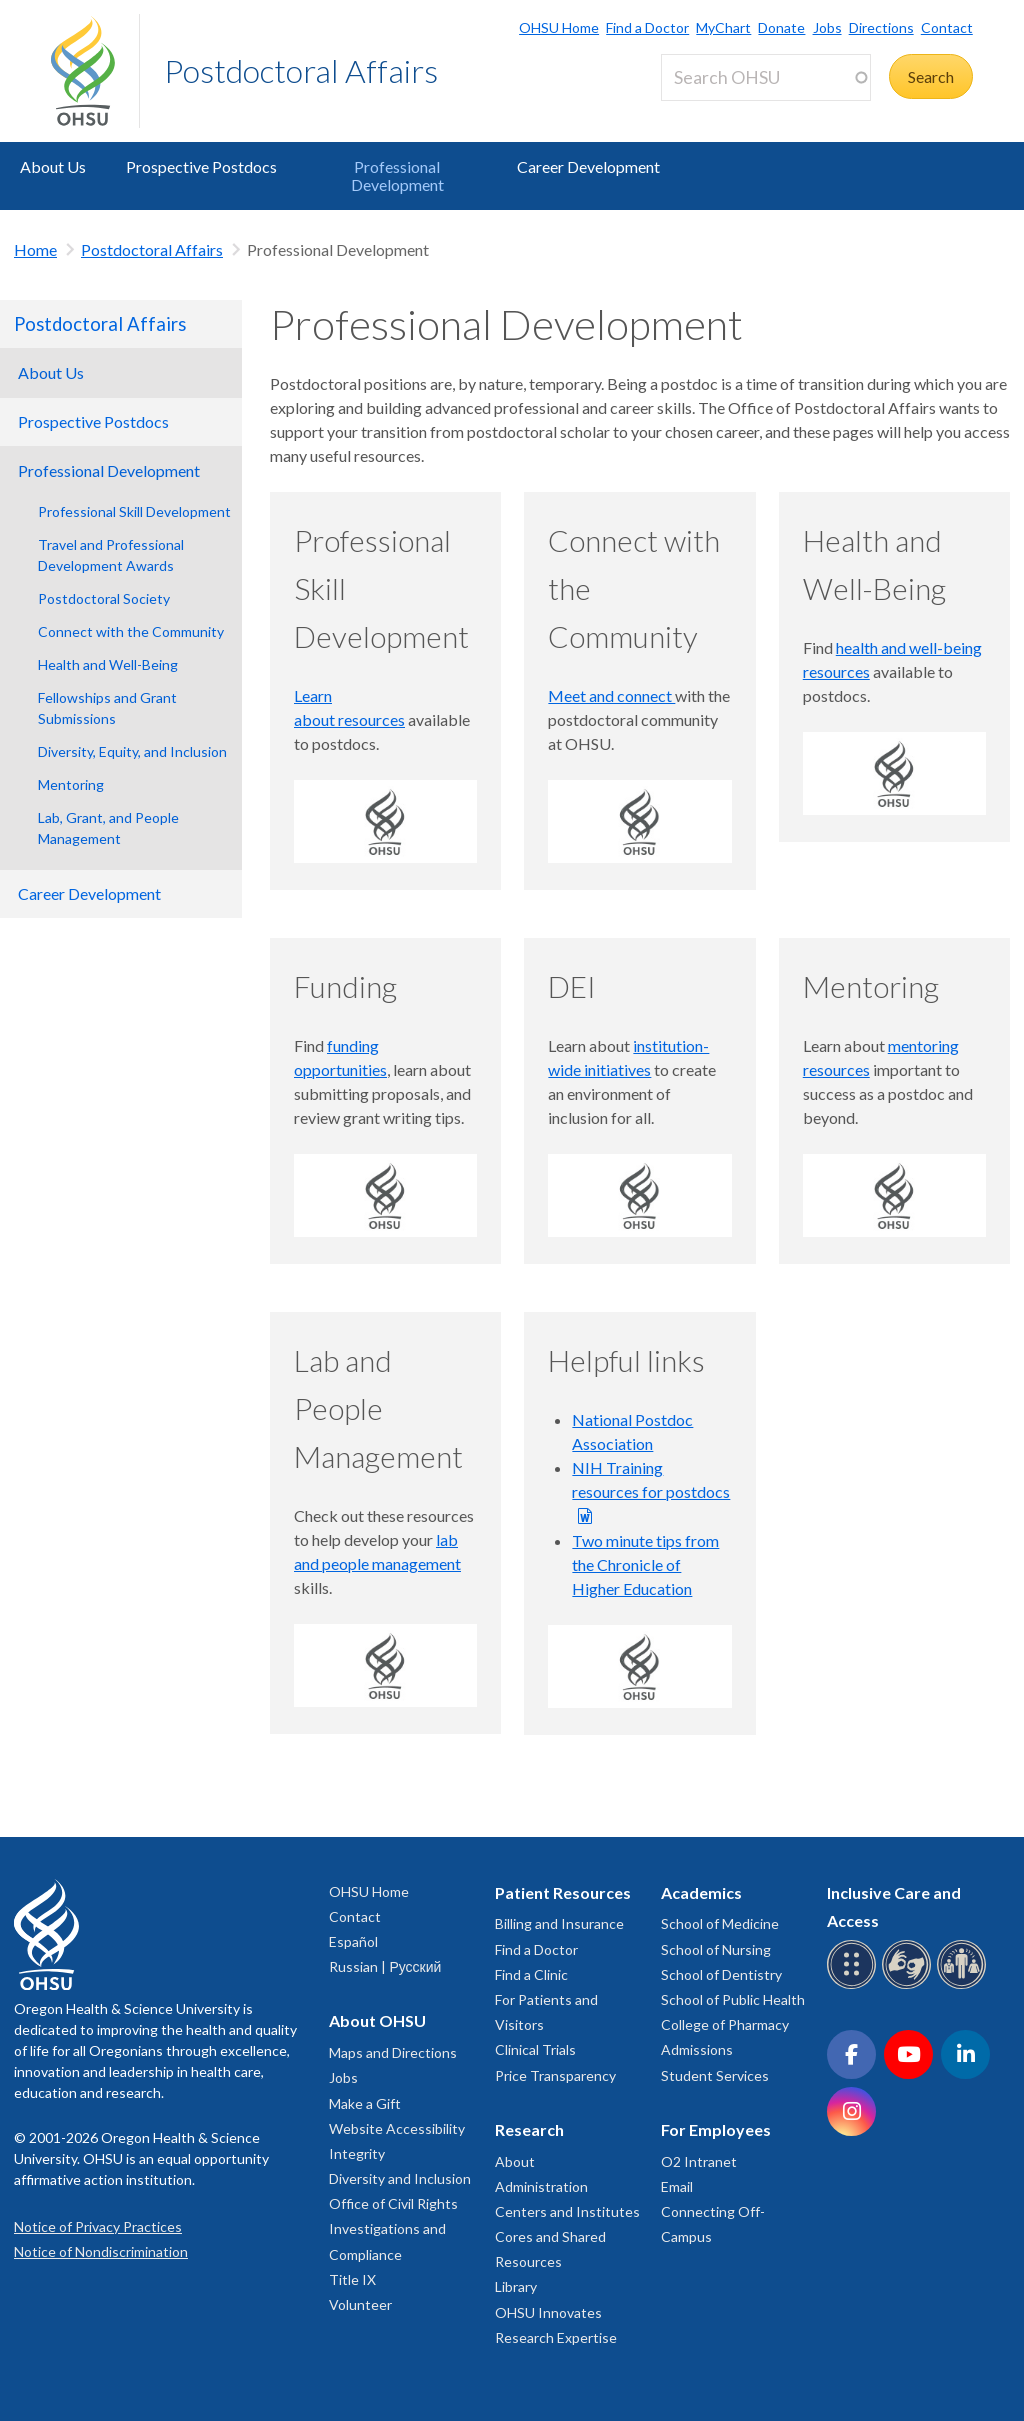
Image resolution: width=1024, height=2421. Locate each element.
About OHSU (377, 2020)
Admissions (697, 2049)
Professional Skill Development (134, 511)
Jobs (827, 27)
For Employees (716, 2129)
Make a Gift (365, 2103)
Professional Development (397, 175)
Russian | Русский (385, 1966)
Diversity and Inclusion (400, 2178)
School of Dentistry (721, 1974)
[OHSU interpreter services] (964, 1985)
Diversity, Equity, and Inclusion (132, 751)
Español (353, 1941)
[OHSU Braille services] (854, 1985)
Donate (781, 27)
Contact (947, 27)
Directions (881, 27)
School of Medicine (720, 1923)
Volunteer (360, 2304)
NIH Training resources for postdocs (651, 1479)
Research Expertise (556, 2337)
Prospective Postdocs (201, 166)
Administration (541, 2186)
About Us (53, 166)
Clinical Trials (535, 2049)
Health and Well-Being (108, 664)
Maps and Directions (393, 2052)
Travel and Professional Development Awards (111, 555)
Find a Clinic (531, 1974)
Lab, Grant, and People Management (108, 828)
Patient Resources (563, 1892)
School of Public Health (733, 1999)
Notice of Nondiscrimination (101, 2251)
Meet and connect (611, 695)
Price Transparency (555, 2075)
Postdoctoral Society (104, 598)
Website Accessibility (397, 2128)
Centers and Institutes (567, 2211)
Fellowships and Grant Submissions (107, 708)
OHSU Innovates (548, 2312)
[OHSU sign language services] (909, 1985)
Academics (701, 1892)
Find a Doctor (647, 27)
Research (529, 2129)
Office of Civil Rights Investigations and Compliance (393, 2228)
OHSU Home (559, 27)
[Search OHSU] (766, 77)
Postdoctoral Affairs (301, 70)
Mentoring (71, 784)
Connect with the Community (131, 631)
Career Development (588, 166)
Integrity (357, 2153)
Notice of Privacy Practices (98, 2226)
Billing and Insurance (559, 1923)
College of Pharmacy (725, 2024)
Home (35, 249)
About (515, 2161)
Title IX (352, 2279)
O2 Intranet (699, 2161)
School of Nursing (716, 1949)
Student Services (715, 2075)
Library (516, 2286)
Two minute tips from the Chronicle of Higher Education (645, 1564)
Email (677, 2186)
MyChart (723, 27)
